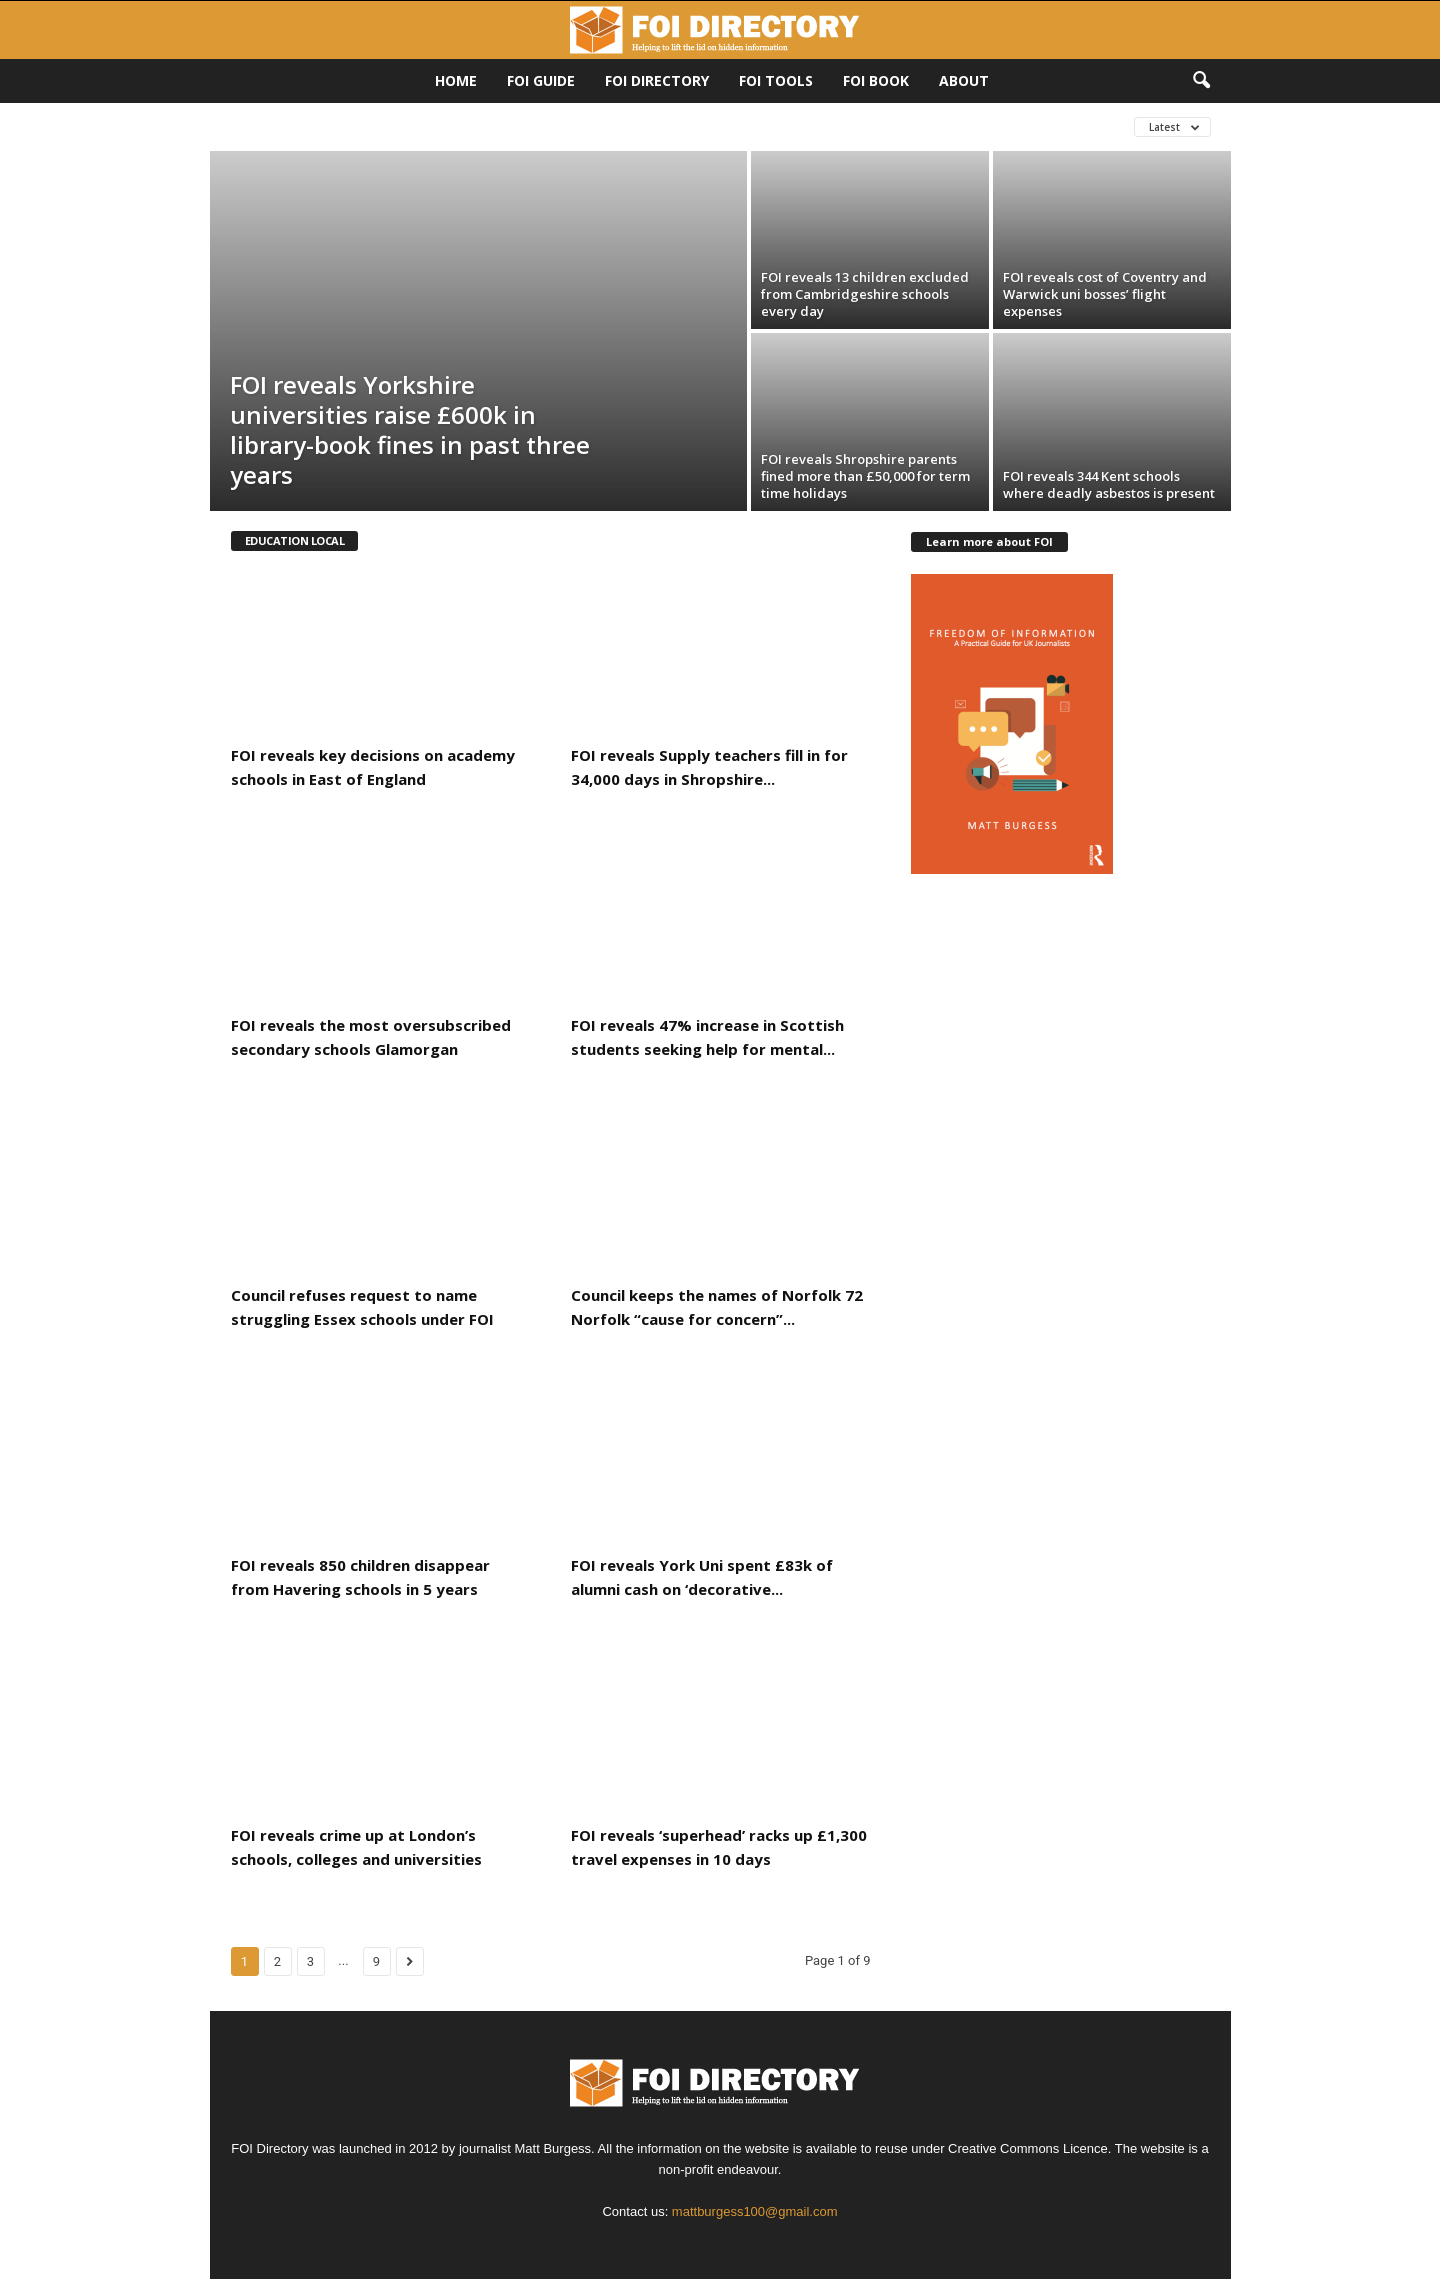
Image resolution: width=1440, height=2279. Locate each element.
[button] (1201, 81)
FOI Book (876, 80)
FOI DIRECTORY (657, 80)
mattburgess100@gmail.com (755, 2211)
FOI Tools (776, 80)
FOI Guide (541, 80)
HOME (456, 80)
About (964, 80)
